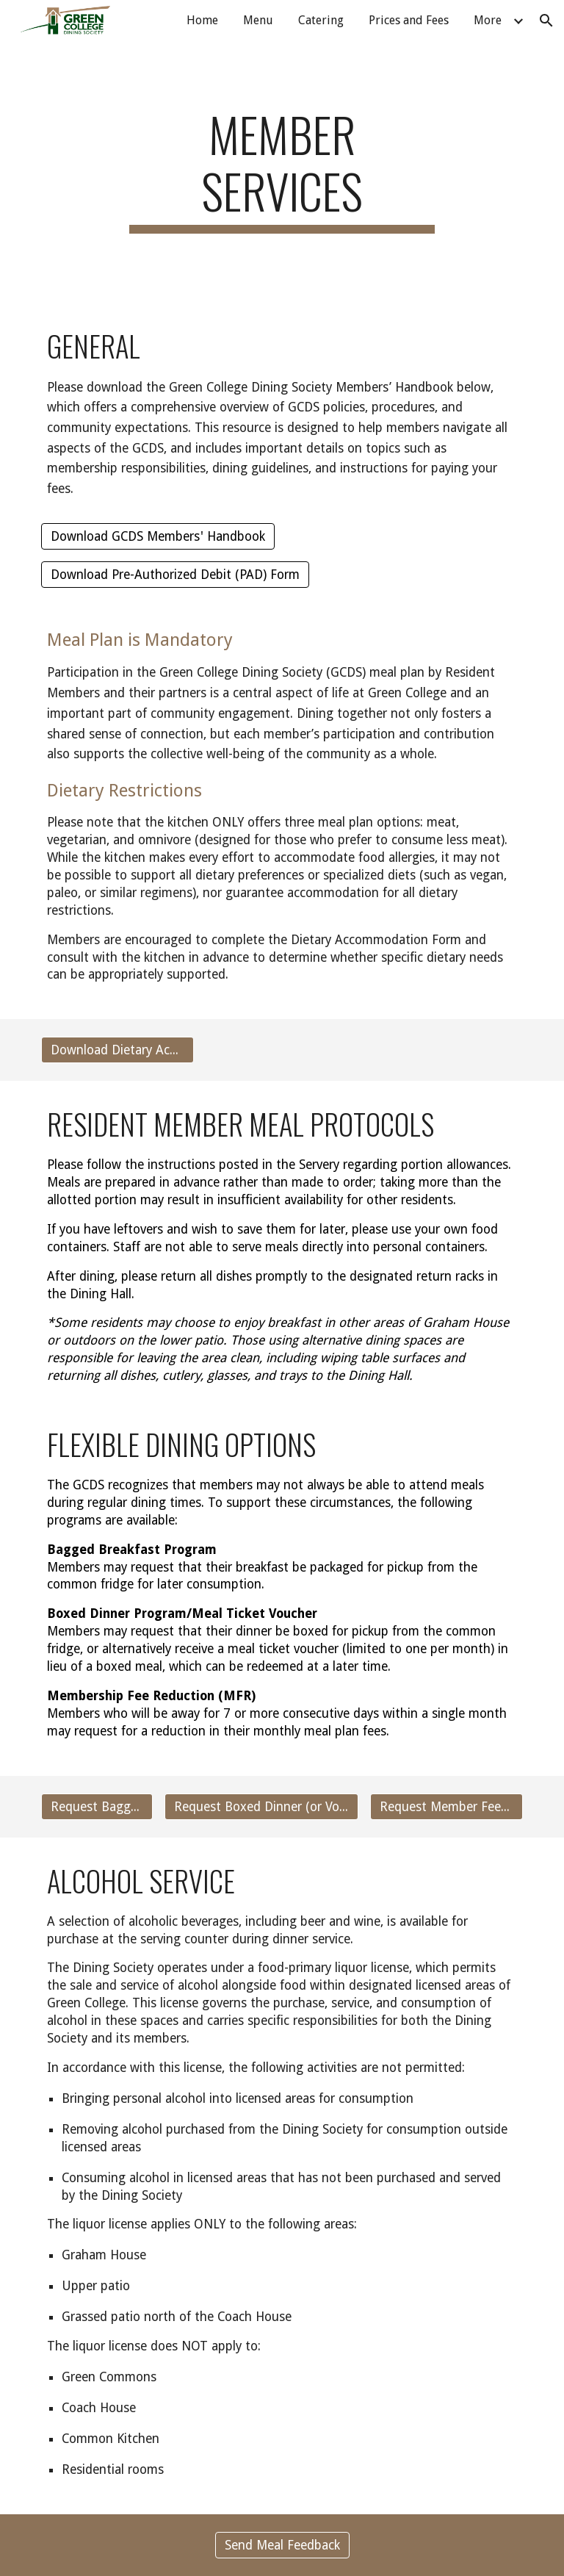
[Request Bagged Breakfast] (96, 1806)
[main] (281, 170)
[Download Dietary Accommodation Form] (117, 1050)
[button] (546, 20)
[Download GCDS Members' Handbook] (158, 536)
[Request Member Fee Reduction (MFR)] (446, 1806)
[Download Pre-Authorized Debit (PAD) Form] (175, 575)
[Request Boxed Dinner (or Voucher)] (261, 1806)
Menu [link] (258, 20)
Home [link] (202, 20)
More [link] (488, 20)
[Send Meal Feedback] (282, 2545)
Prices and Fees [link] (409, 20)
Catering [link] (321, 20)
